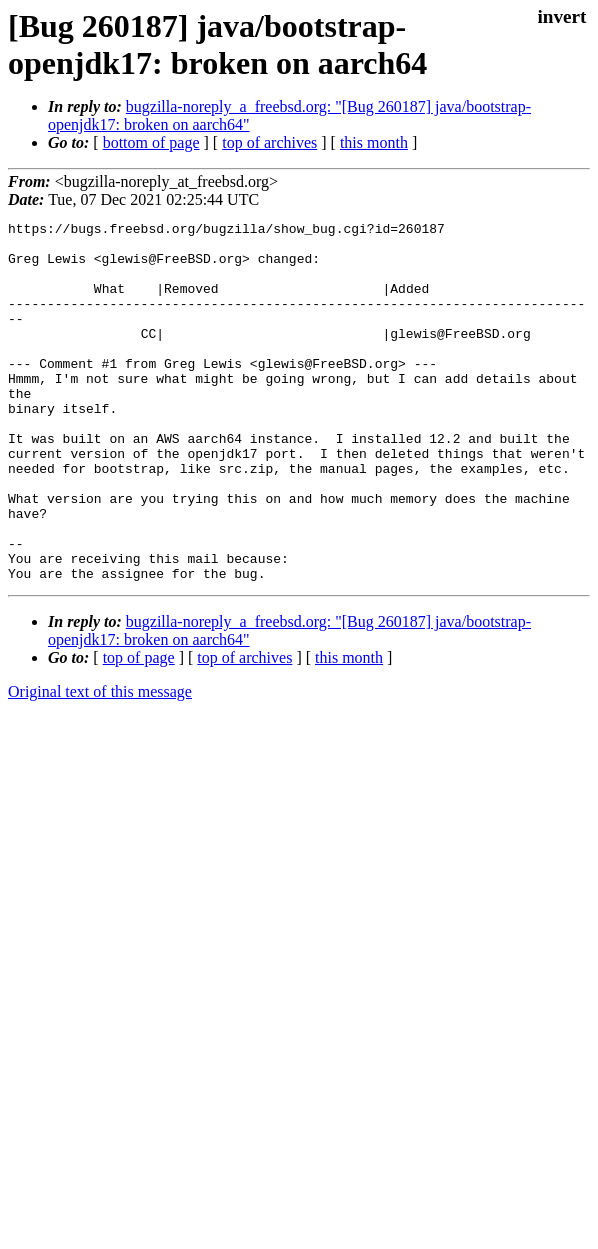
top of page (139, 729)
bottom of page (151, 142)
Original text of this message (100, 763)
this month (374, 142)
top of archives (269, 142)
